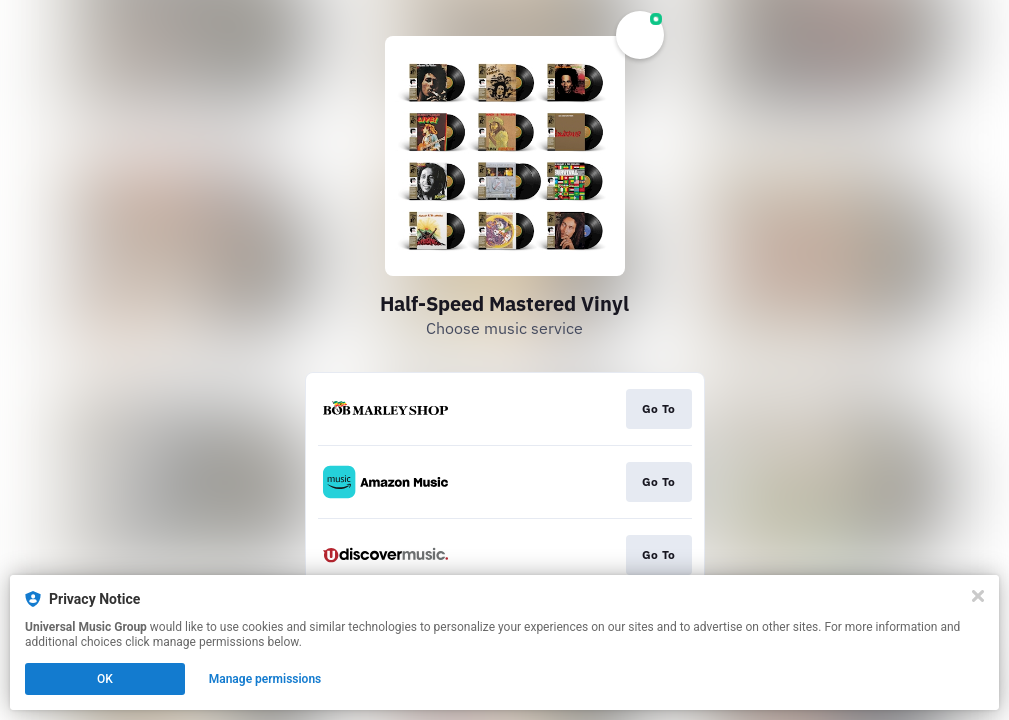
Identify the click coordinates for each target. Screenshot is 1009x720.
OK (105, 679)
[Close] (978, 596)
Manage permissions (265, 679)
